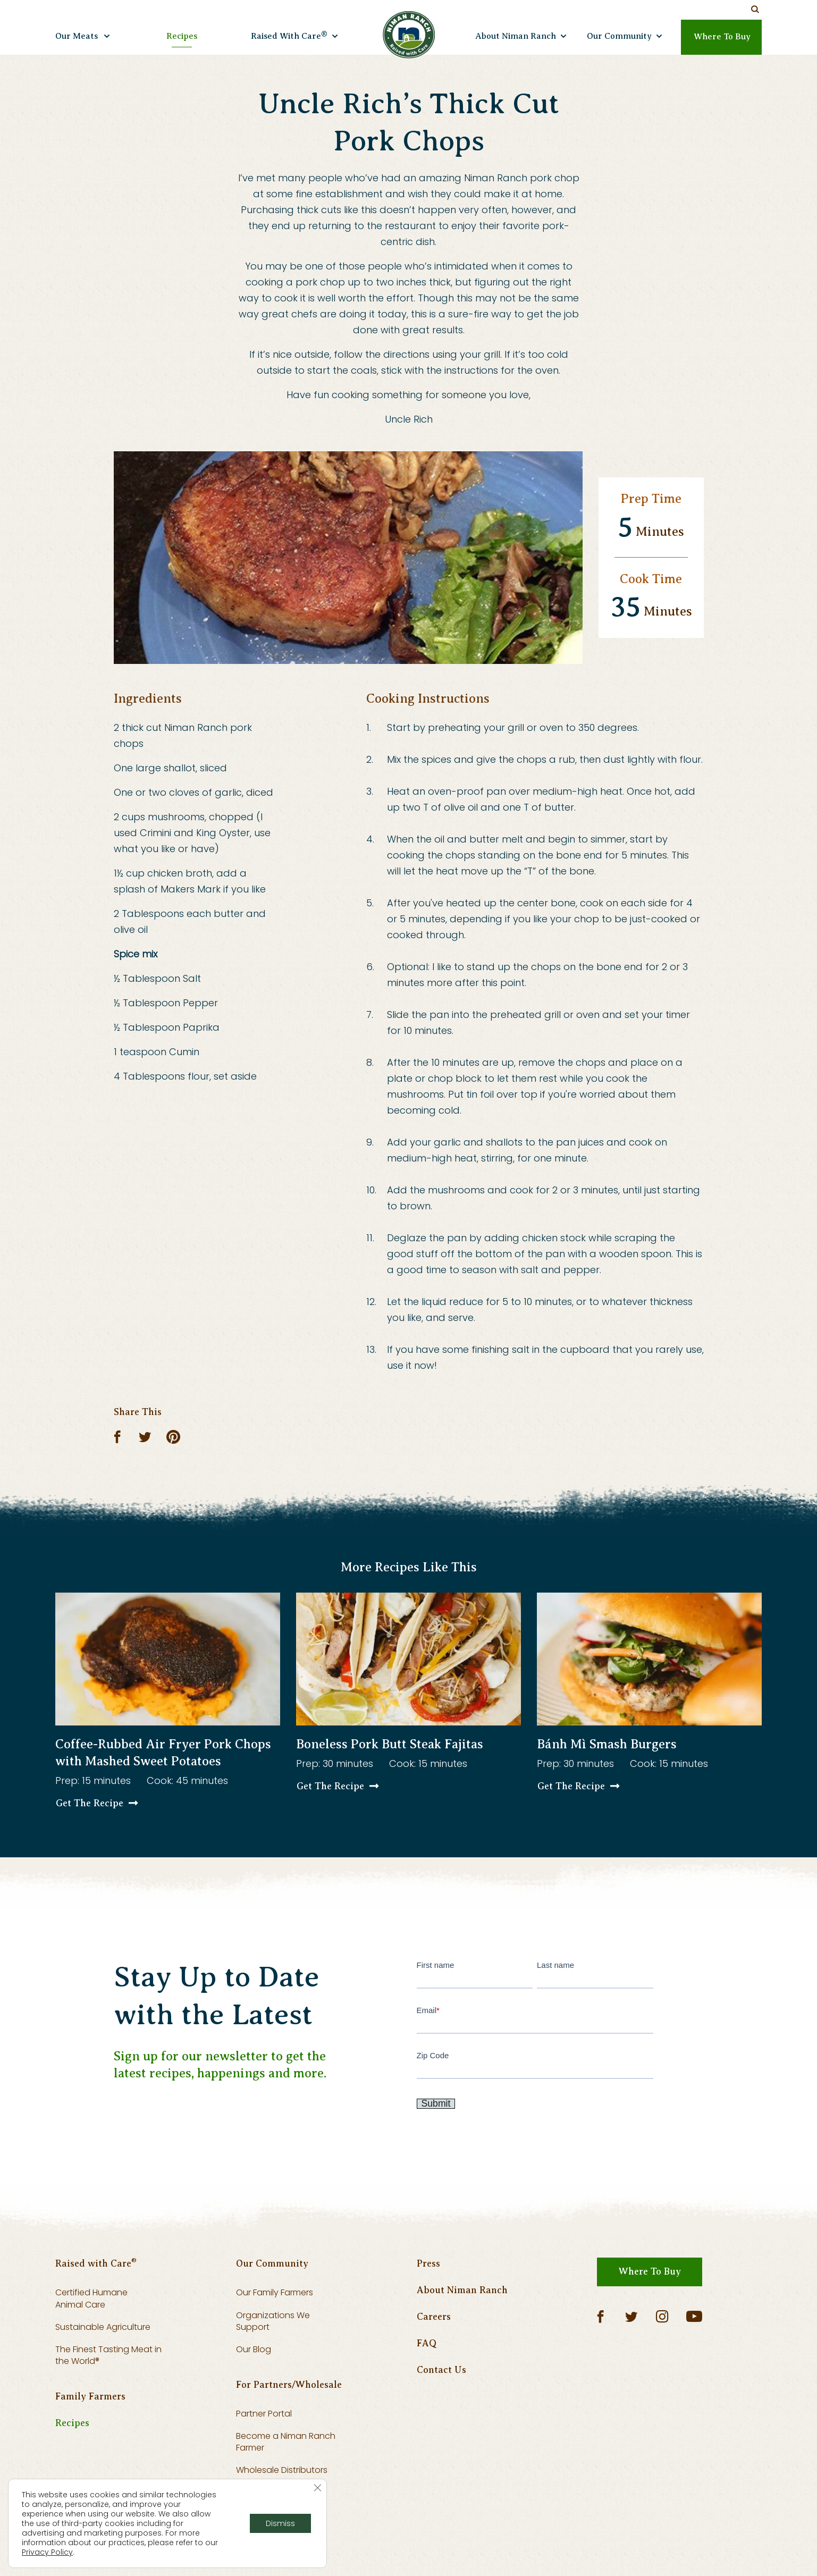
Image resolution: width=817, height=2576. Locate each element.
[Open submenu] (106, 35)
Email (535, 2035)
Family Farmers (90, 2432)
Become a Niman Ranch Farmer (285, 2477)
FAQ (427, 2379)
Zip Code (535, 2080)
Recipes (72, 2458)
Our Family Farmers (274, 2328)
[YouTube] (694, 2353)
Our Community (272, 2299)
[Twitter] (145, 1436)
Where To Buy (650, 2307)
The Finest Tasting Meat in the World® (108, 2391)
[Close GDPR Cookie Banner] (317, 2487)
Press (428, 2299)
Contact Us (441, 2406)
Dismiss (280, 2523)
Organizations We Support (273, 2357)
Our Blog (253, 2385)
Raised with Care (96, 2299)
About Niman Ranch (462, 2326)
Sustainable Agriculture (102, 2362)
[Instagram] (662, 2352)
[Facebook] (118, 1436)
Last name (595, 1990)
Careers (434, 2352)
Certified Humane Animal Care (91, 2334)
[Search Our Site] (755, 10)
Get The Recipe (89, 1820)
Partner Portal (264, 2449)
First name (475, 1990)
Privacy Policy (47, 2552)
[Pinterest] (173, 1437)
